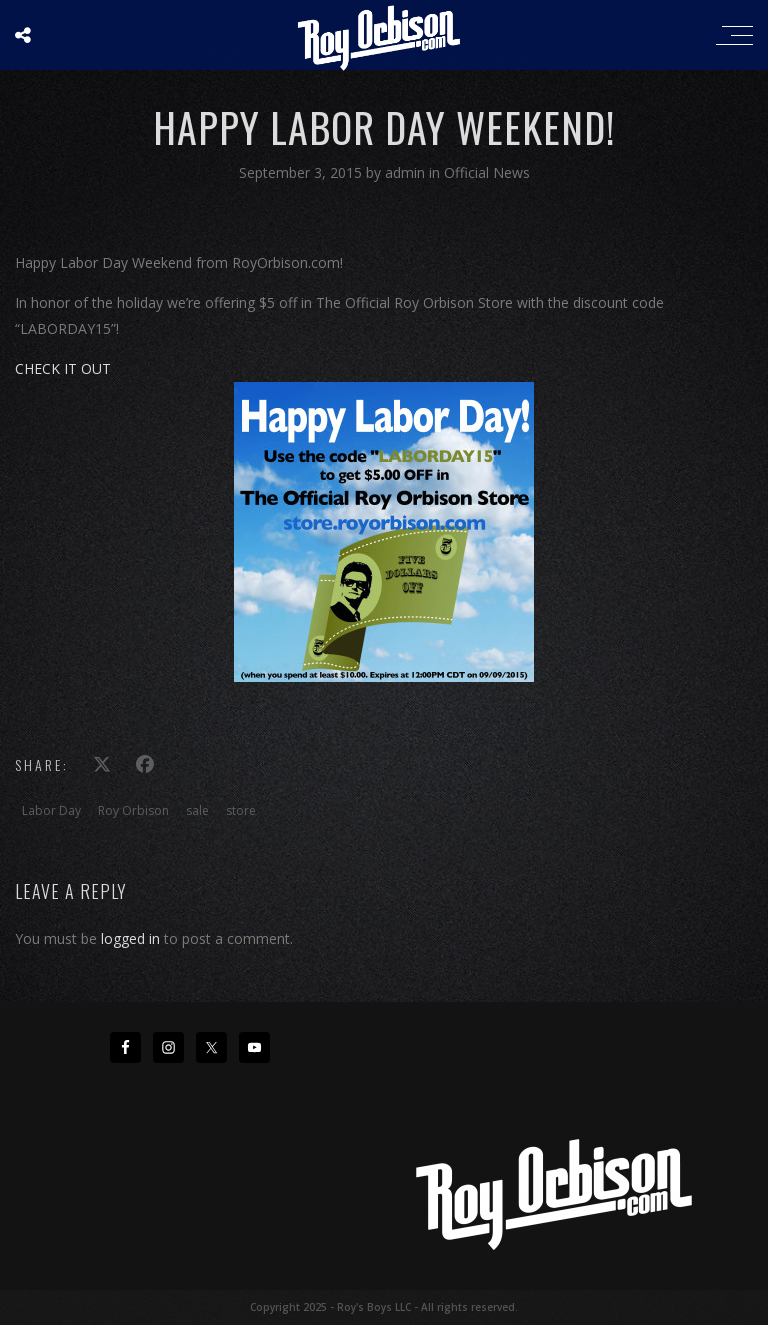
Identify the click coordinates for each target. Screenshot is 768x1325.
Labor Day (51, 810)
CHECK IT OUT (63, 368)
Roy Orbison (133, 810)
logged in (130, 938)
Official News (487, 172)
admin (407, 172)
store (241, 810)
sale (197, 810)
